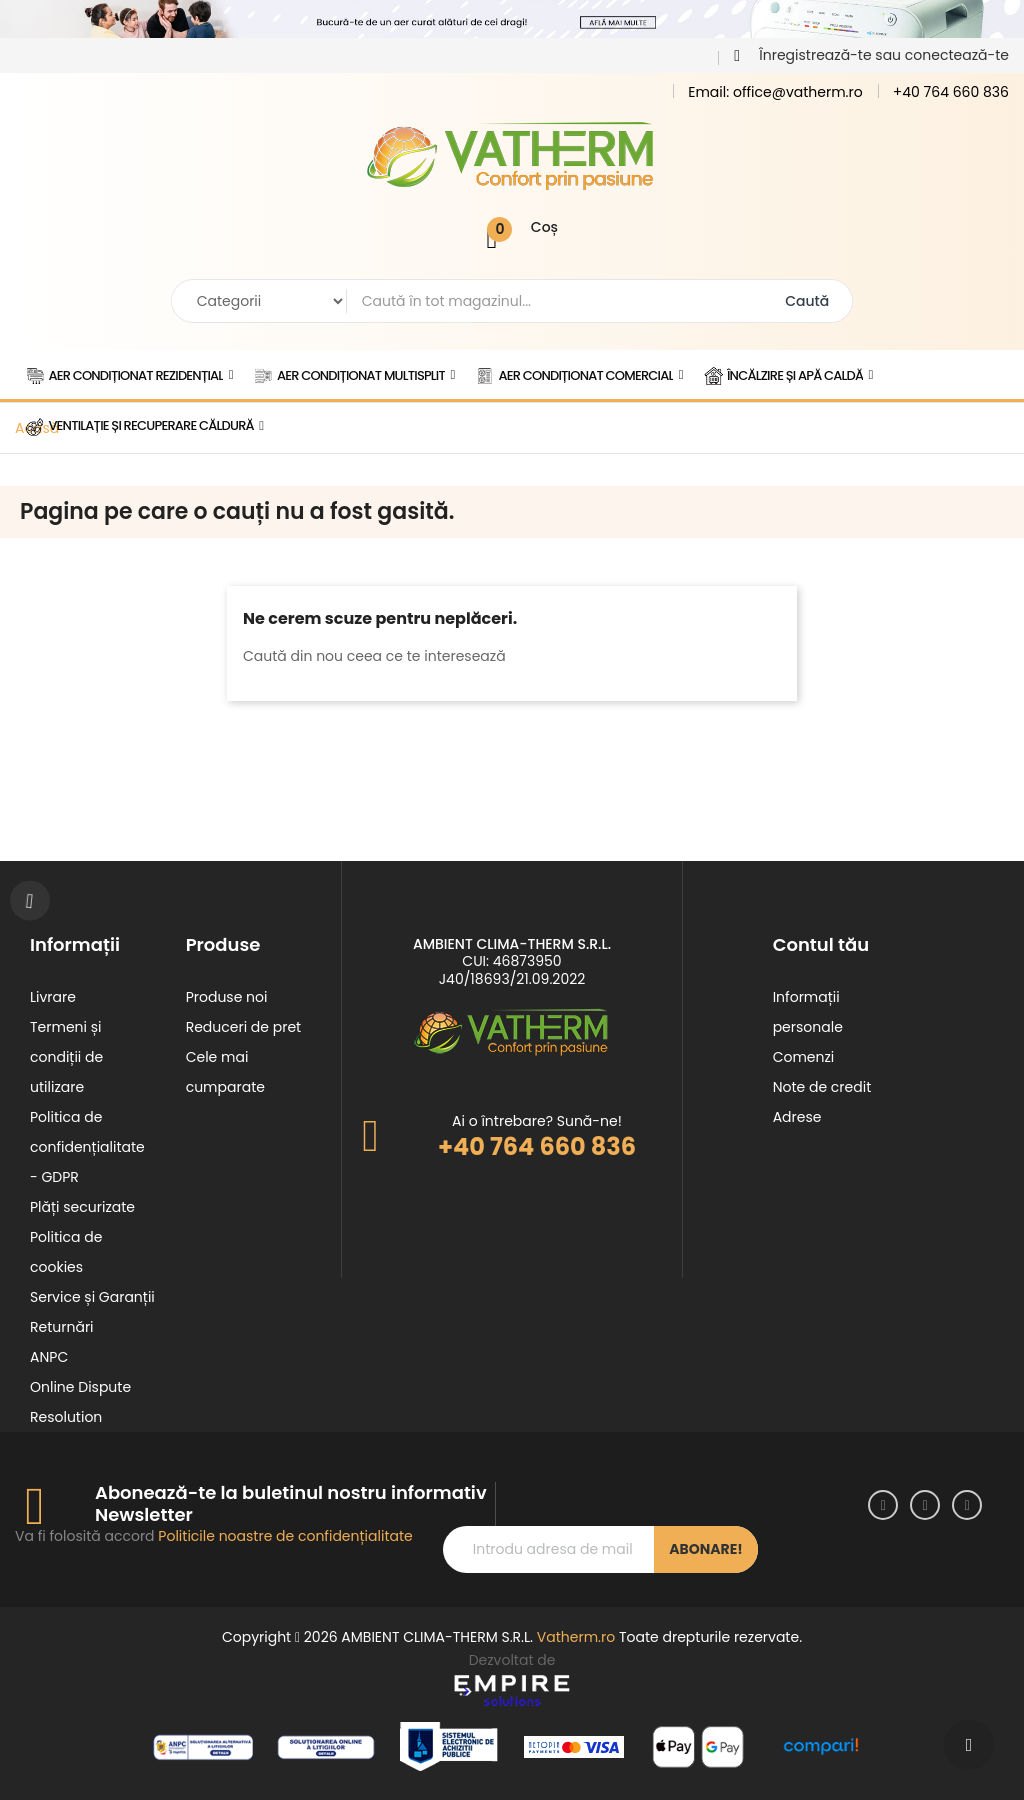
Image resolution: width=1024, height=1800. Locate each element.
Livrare (53, 997)
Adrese (797, 1117)
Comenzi (804, 1057)
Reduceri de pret (244, 1027)
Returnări (62, 1327)
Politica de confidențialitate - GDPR (87, 1147)
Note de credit (822, 1087)
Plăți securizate (82, 1207)
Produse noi (227, 997)
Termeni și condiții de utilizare (66, 1057)
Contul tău (821, 944)
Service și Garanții (92, 1297)
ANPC (49, 1357)
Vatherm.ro (576, 1637)
